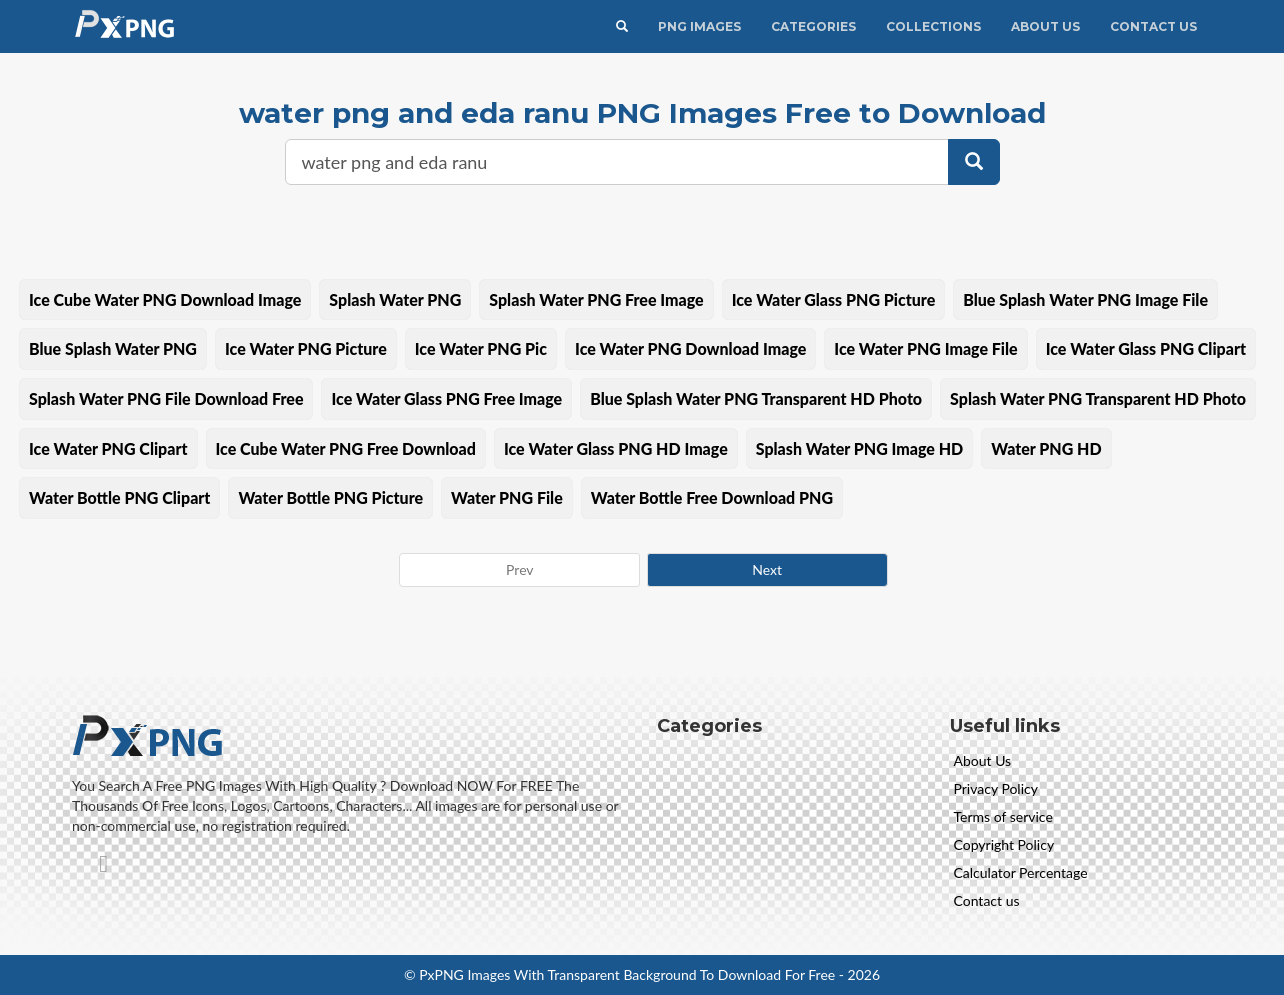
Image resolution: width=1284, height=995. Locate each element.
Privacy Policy (996, 788)
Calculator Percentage (1021, 872)
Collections (933, 26)
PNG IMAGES (699, 26)
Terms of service (1003, 816)
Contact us (987, 900)
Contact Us (1153, 26)
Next (767, 569)
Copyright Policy (1004, 844)
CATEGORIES (813, 26)
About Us (1045, 26)
